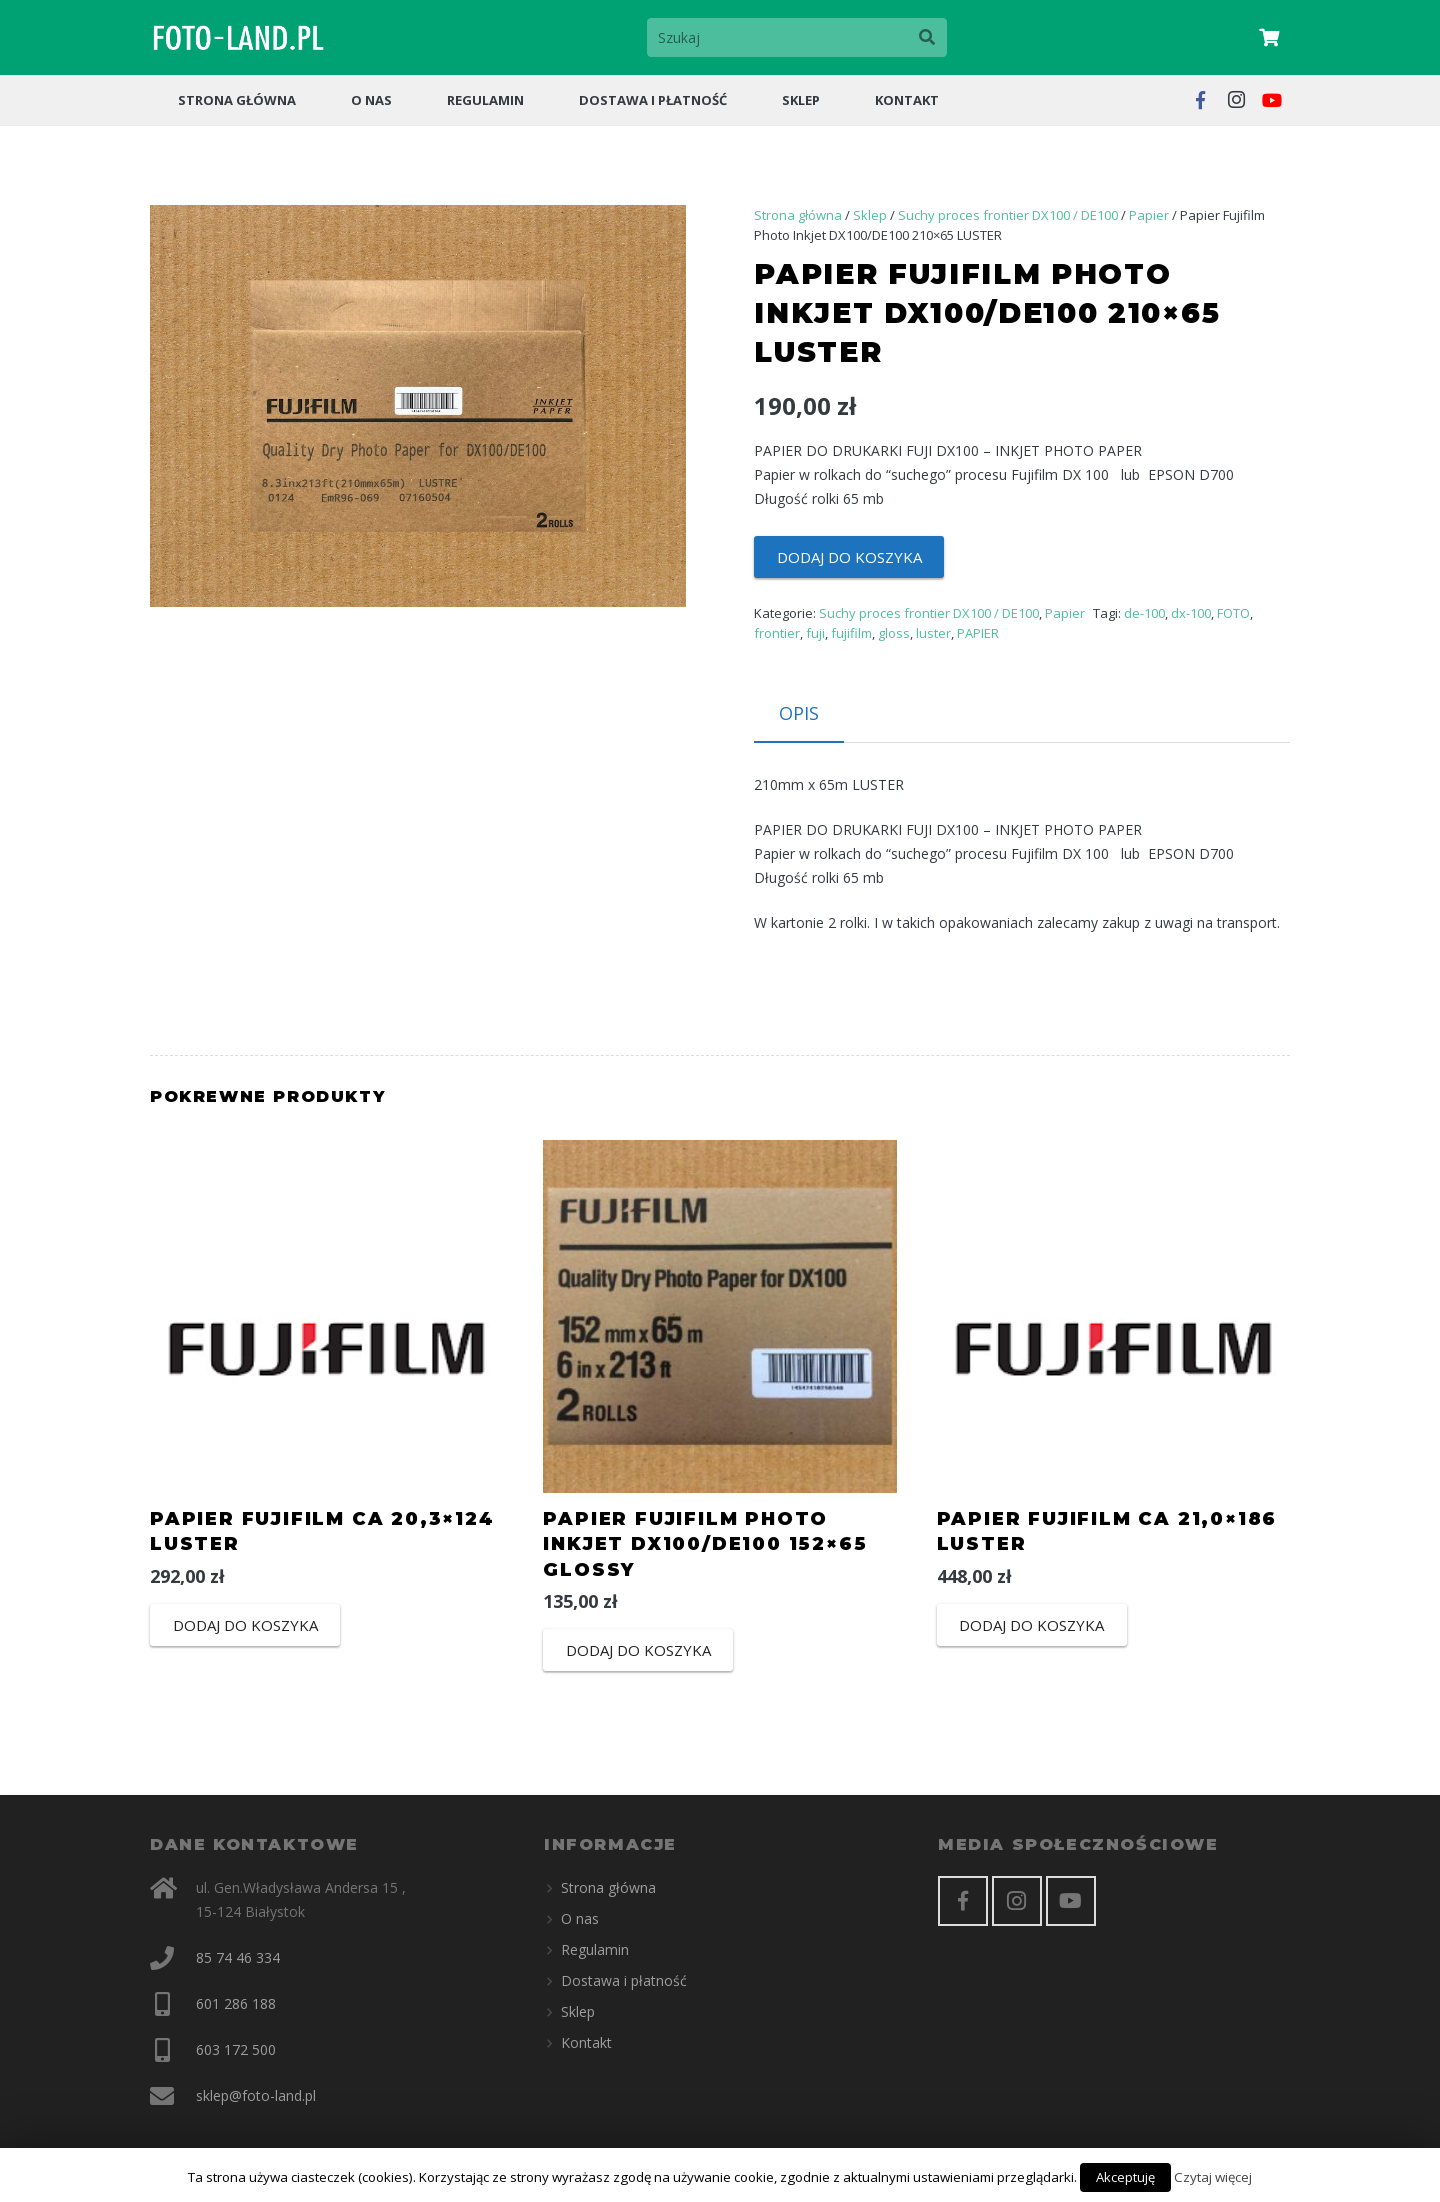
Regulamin (595, 1949)
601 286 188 (236, 2003)
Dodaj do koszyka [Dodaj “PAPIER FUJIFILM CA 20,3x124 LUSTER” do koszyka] (245, 1625)
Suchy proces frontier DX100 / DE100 (1008, 215)
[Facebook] (963, 1901)
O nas (580, 1918)
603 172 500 (236, 2049)
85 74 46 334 (238, 1957)
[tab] (799, 714)
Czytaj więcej (1213, 2177)
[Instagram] (1017, 1901)
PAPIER (978, 633)
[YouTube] (1071, 1901)
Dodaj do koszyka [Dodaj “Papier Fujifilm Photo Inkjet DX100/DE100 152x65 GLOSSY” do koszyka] (638, 1650)
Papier (1149, 215)
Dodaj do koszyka (849, 557)
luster (933, 633)
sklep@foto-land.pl (256, 2095)
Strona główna (798, 215)
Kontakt (586, 2042)
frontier (777, 633)
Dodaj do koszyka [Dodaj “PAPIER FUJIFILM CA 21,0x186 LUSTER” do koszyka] (1031, 1625)
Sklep (870, 215)
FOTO (1233, 613)
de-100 (1144, 613)
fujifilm (851, 633)
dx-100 (1191, 613)
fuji (815, 633)
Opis (799, 713)
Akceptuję (1125, 2177)
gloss (894, 633)
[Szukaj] (797, 37)
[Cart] (1269, 37)
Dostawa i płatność (624, 1980)
